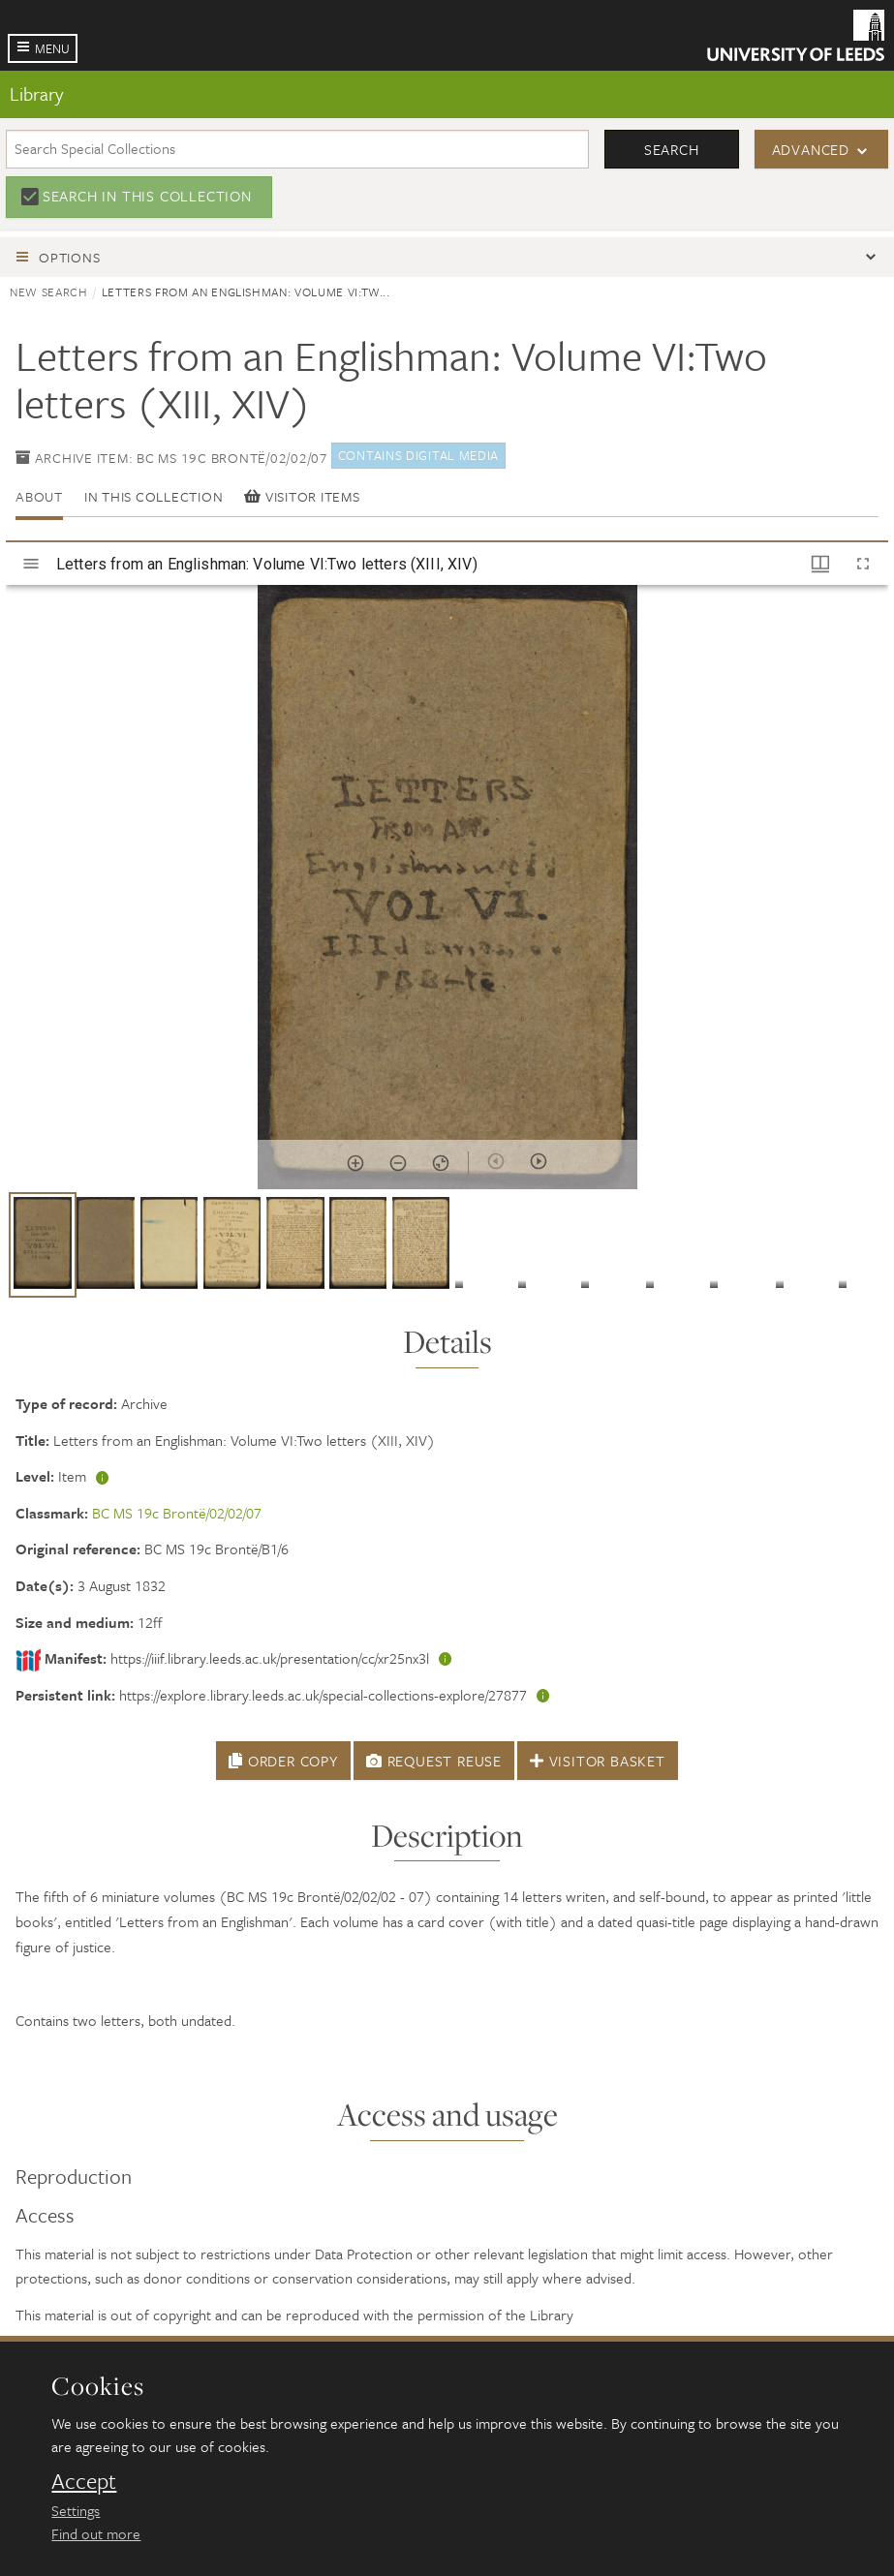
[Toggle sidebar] (31, 563)
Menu (52, 48)
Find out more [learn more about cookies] (95, 2533)
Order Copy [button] (283, 1760)
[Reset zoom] (440, 1163)
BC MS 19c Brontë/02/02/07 (177, 1512)
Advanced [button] (810, 149)
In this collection (154, 496)
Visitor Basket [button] (597, 1760)
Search (671, 149)
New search (49, 291)
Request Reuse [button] (434, 1760)
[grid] (447, 1252)
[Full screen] (863, 563)
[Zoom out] (398, 1163)
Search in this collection (147, 195)
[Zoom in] (355, 1163)
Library (36, 93)
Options (69, 257)
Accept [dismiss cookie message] (83, 2481)
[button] (43, 1245)
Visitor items (301, 496)
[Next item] (538, 1161)
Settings (75, 2510)
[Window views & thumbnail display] (820, 563)
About (39, 496)
